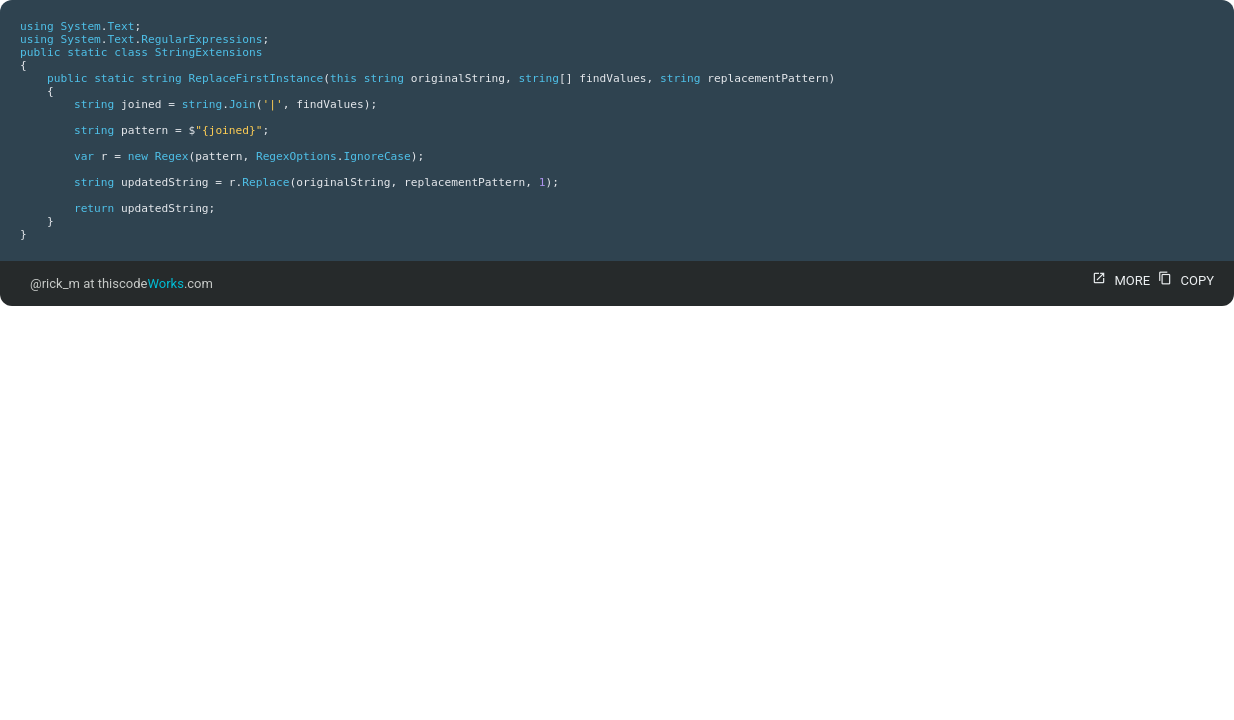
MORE (1118, 280)
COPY (1183, 280)
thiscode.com (155, 283)
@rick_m (55, 283)
